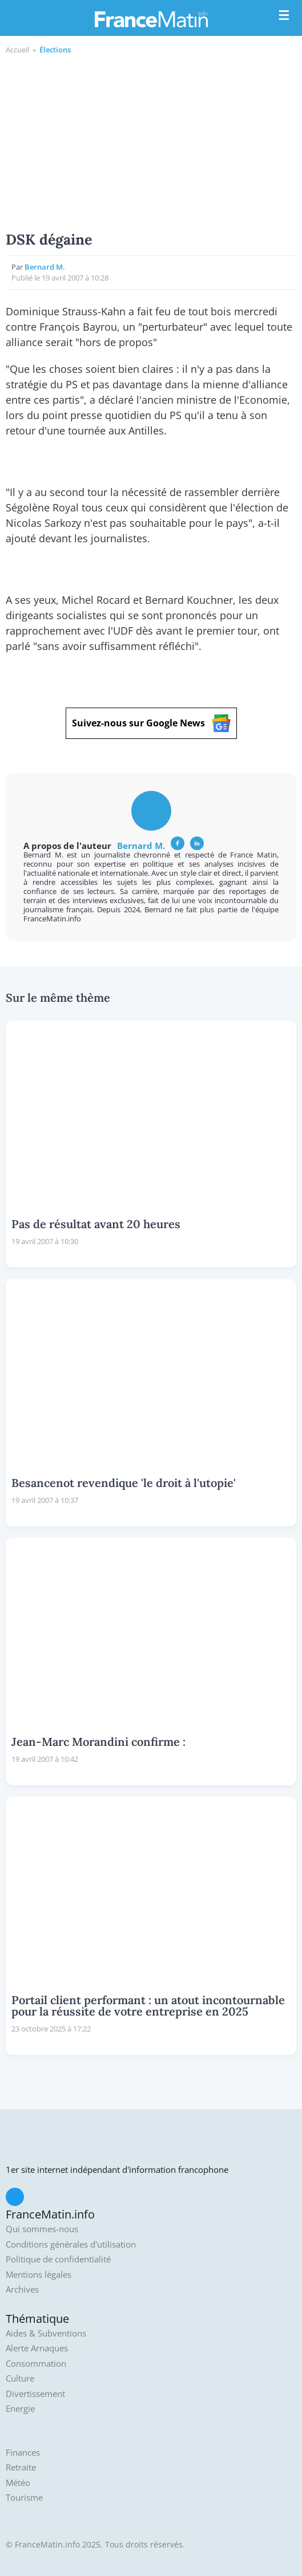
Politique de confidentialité (58, 2259)
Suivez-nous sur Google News (151, 723)
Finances (23, 2452)
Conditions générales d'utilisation (71, 2244)
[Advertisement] (151, 141)
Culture (20, 2378)
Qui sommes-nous (42, 2229)
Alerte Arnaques (37, 2348)
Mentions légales (38, 2274)
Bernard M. (45, 267)
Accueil (17, 49)
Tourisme (24, 2497)
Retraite (21, 2467)
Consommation (36, 2363)
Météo (18, 2482)
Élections (55, 49)
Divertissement (35, 2393)
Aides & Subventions (46, 2333)
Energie (20, 2408)
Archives (22, 2289)
